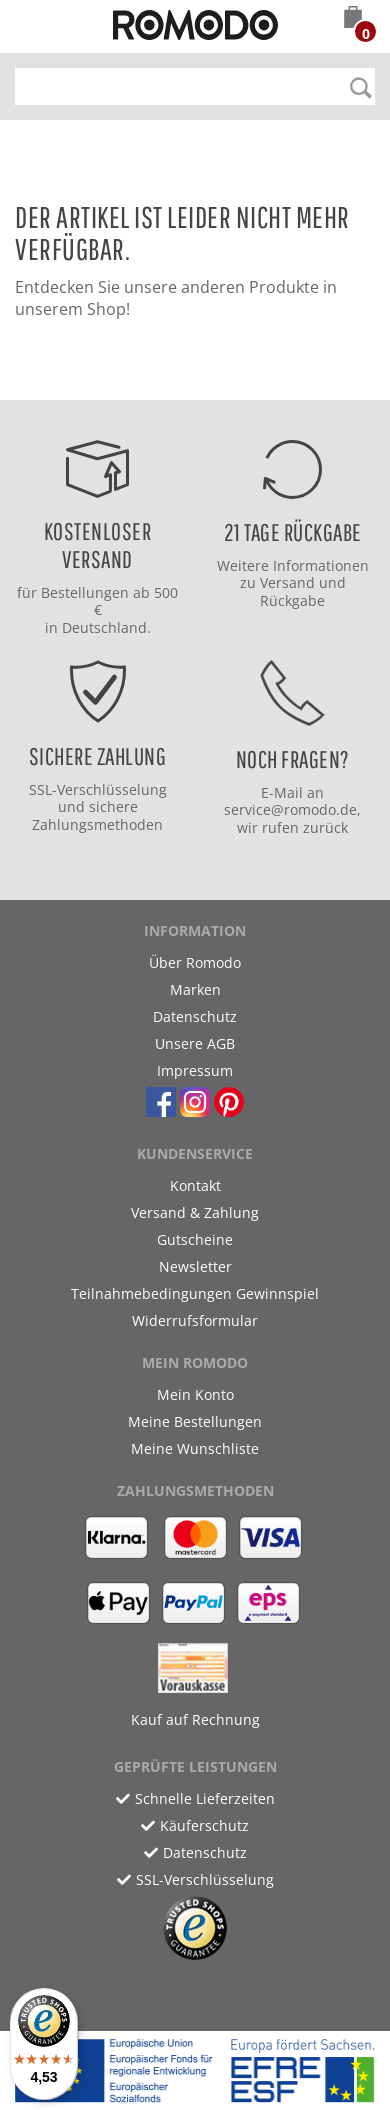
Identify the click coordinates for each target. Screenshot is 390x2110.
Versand (287, 582)
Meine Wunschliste (195, 1448)
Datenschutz (195, 1016)
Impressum (195, 1070)
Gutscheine (195, 1239)
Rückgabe (292, 600)
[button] (353, 19)
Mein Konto (195, 1394)
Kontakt (195, 1185)
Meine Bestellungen (195, 1421)
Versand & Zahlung (195, 1212)
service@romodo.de (290, 809)
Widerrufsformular (195, 1320)
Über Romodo (195, 962)
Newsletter (195, 1266)
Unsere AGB (195, 1043)
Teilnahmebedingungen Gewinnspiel (195, 1293)
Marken (195, 989)
